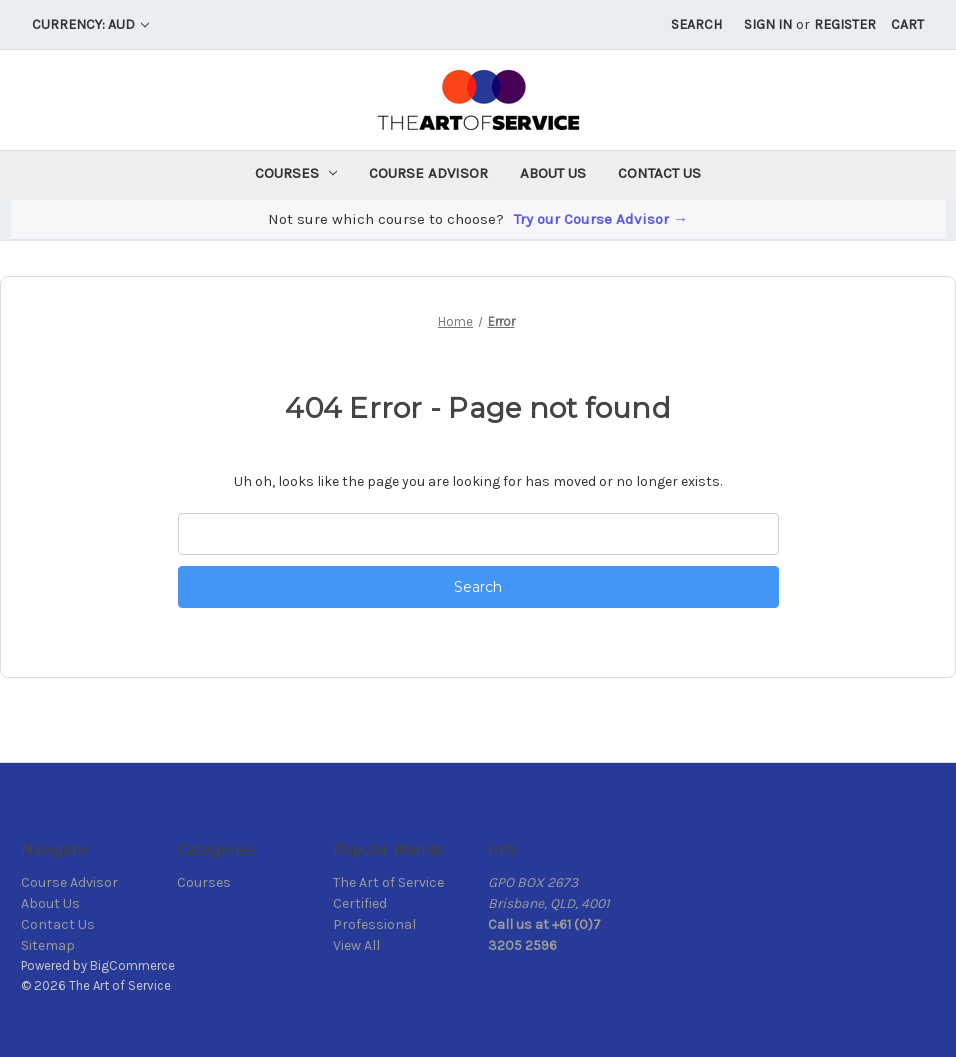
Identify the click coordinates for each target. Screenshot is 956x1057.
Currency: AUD (90, 24)
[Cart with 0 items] (907, 24)
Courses (296, 173)
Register (845, 24)
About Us (553, 173)
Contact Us (659, 173)
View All (356, 945)
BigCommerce (132, 965)
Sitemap (48, 945)
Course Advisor (428, 173)
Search (696, 24)
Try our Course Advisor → (601, 219)
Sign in (768, 24)
